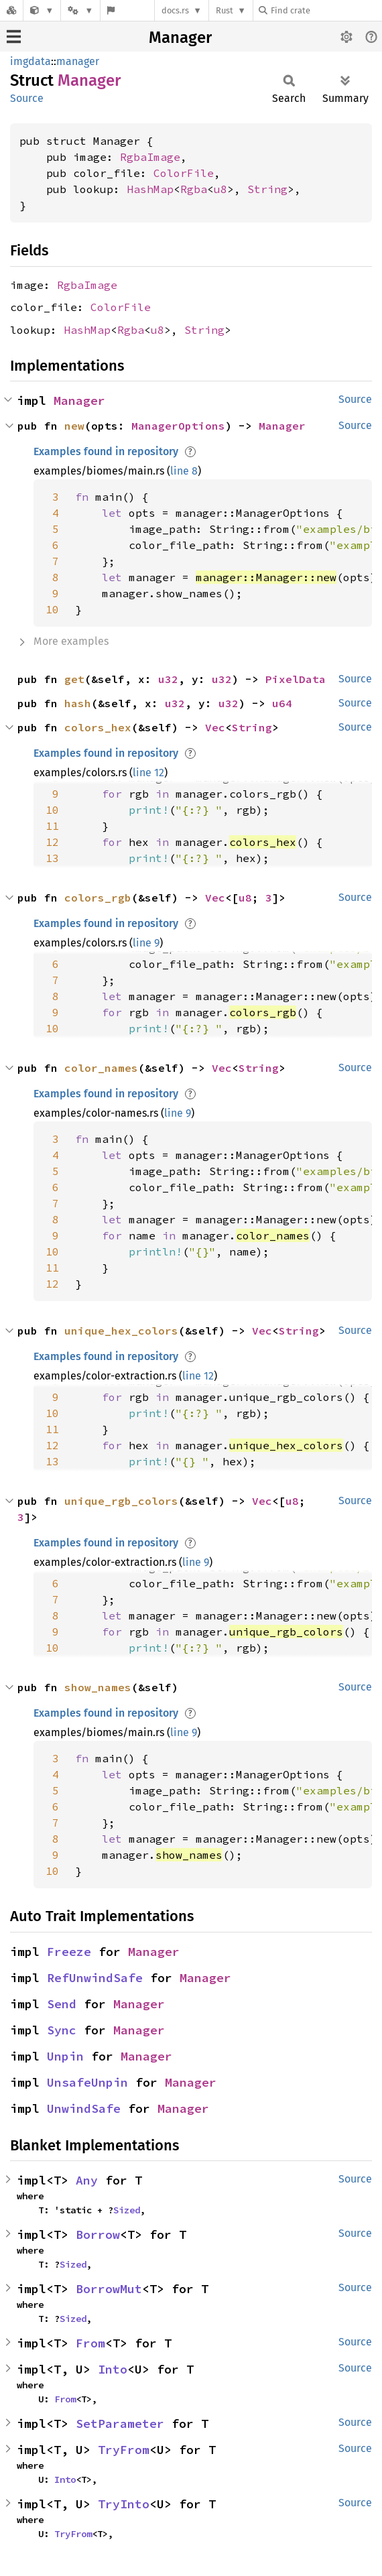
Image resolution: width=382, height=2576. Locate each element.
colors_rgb (97, 897)
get (74, 679)
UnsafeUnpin (87, 2082)
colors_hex (97, 727)
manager (77, 61)
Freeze (69, 1951)
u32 (168, 679)
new (74, 425)
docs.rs (175, 10)
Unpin (65, 2056)
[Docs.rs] (11, 10)
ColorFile (183, 173)
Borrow (98, 2234)
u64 (282, 703)
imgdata (30, 61)
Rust (224, 10)
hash (77, 703)
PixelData (295, 679)
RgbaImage (150, 157)
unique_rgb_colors (121, 1501)
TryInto (123, 2504)
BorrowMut (109, 2288)
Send (61, 2004)
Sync (61, 2030)
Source (27, 98)
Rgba (193, 189)
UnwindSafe (84, 2108)
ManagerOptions (178, 425)
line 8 (184, 471)
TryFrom (123, 2449)
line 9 (146, 942)
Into (112, 2369)
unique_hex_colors (121, 1330)
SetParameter (120, 2423)
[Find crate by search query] (325, 10)
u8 (220, 189)
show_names (97, 1687)
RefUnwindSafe (95, 1977)
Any (87, 2180)
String (267, 189)
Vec (215, 727)
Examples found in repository (106, 451)
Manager (180, 37)
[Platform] (80, 10)
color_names (101, 1068)
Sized (126, 2210)
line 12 (148, 772)
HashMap (150, 189)
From (90, 2343)
